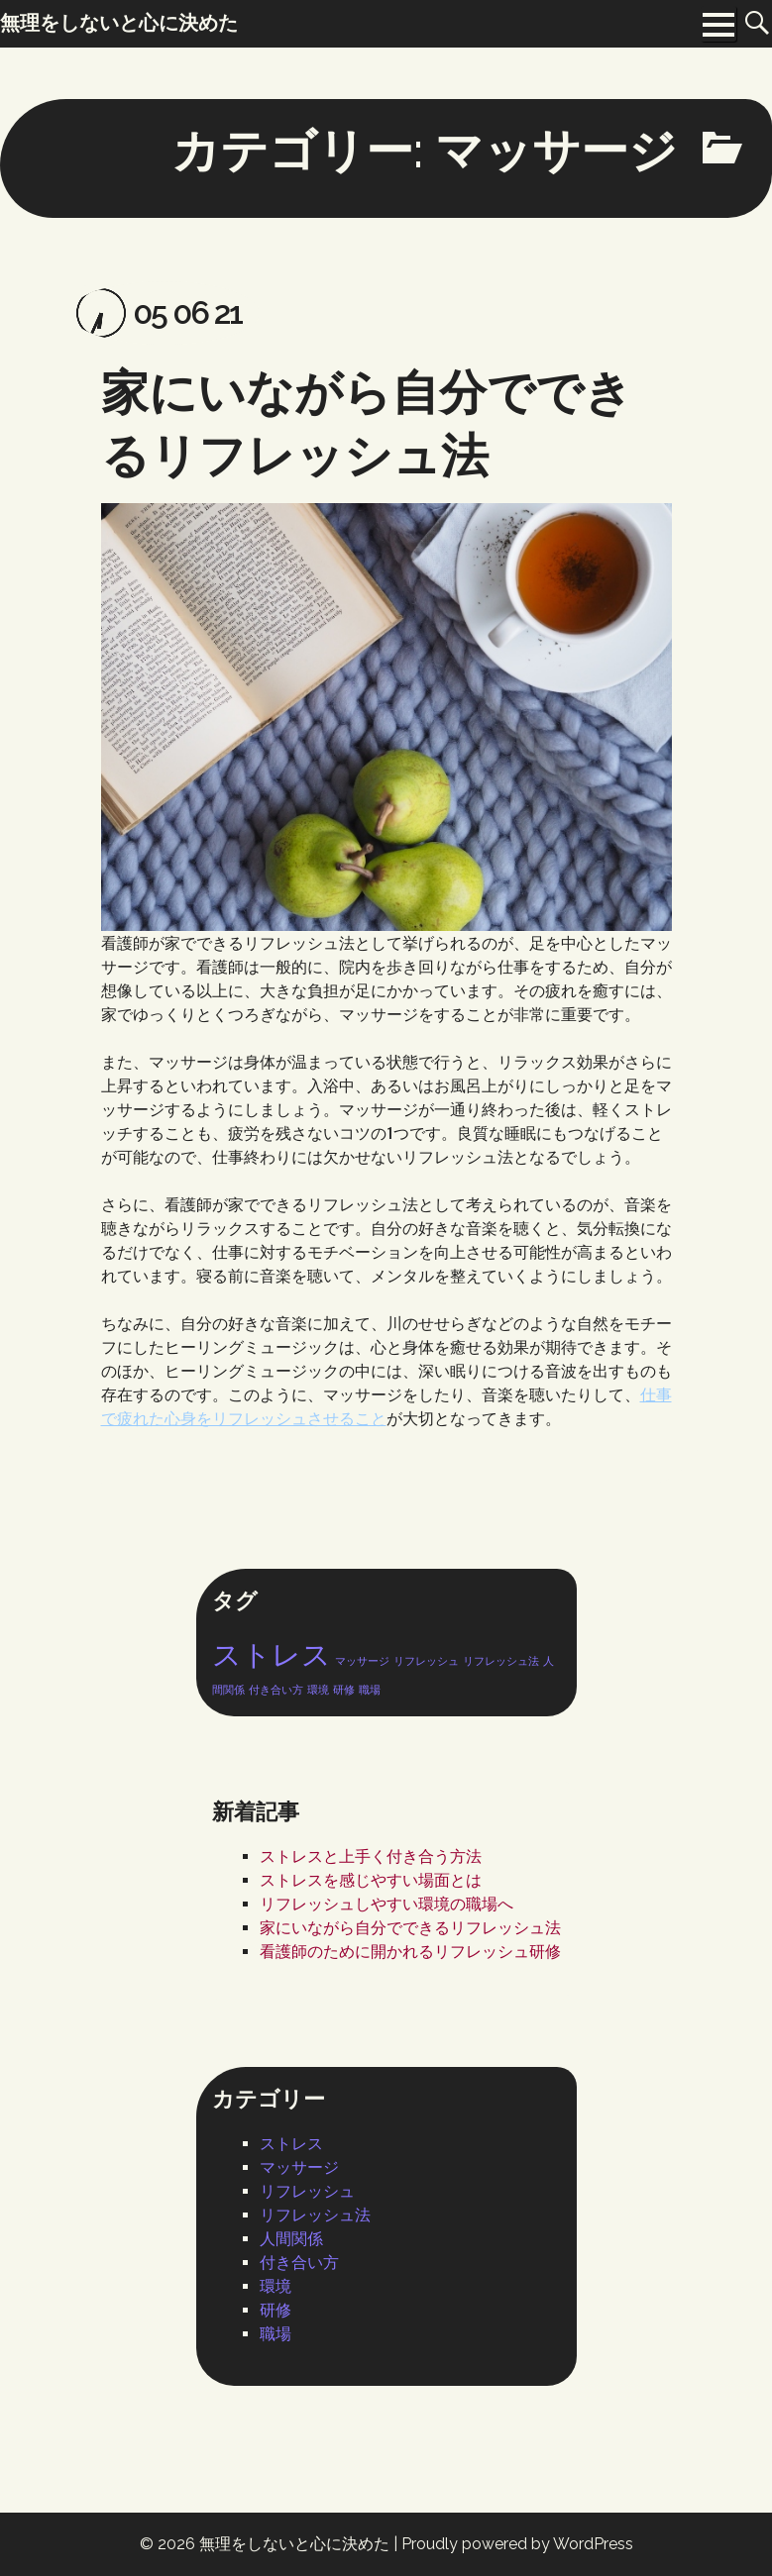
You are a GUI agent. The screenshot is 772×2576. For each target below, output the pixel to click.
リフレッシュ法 (315, 2215)
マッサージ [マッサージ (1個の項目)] (362, 1661)
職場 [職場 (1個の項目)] (370, 1690)
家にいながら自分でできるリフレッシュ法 (410, 1927)
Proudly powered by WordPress (517, 2543)
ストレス (291, 2143)
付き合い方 (299, 2262)
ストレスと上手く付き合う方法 (371, 1856)
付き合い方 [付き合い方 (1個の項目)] (276, 1690)
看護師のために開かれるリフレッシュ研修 (410, 1951)
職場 (275, 2333)
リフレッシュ (307, 2191)
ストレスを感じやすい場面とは (371, 1880)
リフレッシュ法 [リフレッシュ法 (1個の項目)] (501, 1661)
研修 (275, 2310)
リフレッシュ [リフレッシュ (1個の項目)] (426, 1661)
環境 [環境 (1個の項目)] (318, 1690)
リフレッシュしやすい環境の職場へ (386, 1904)
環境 (275, 2286)
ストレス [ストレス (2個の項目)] (271, 1654)
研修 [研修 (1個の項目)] (344, 1690)
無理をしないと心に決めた (294, 2543)
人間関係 (291, 2238)
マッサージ (299, 2167)
